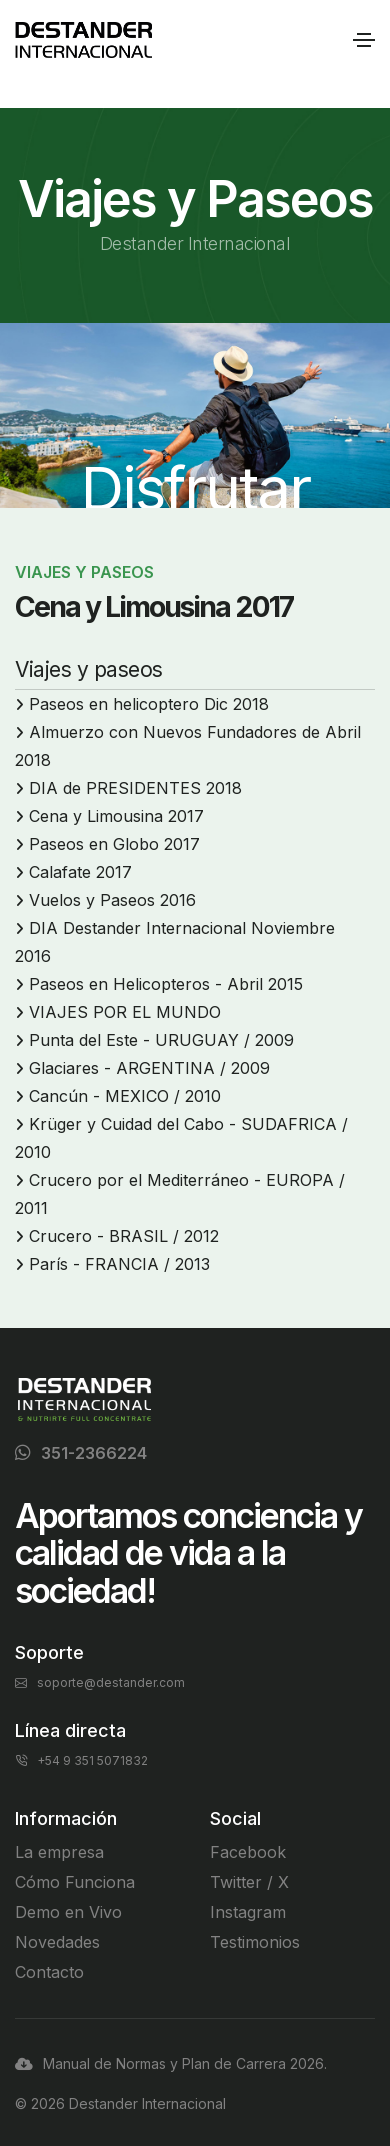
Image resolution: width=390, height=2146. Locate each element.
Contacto (49, 1972)
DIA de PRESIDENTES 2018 (135, 788)
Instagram (248, 1912)
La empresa (59, 1852)
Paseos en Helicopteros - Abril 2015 (166, 984)
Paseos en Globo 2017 (114, 844)
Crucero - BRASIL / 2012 (124, 1236)
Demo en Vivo (68, 1912)
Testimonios (255, 1942)
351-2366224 (94, 1453)
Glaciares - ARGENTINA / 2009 (149, 1068)
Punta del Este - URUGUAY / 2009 (161, 1040)
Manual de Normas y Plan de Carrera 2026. (171, 2063)
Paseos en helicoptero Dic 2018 (149, 704)
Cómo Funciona (75, 1882)
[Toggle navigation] (364, 40)
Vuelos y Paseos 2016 (112, 900)
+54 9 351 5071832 (81, 1760)
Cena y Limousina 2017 (116, 816)
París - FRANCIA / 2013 (119, 1264)
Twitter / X (249, 1882)
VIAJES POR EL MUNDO (125, 1012)
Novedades (57, 1942)
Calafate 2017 (80, 872)
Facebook (248, 1852)
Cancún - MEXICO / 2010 (125, 1096)
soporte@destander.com (100, 1682)
